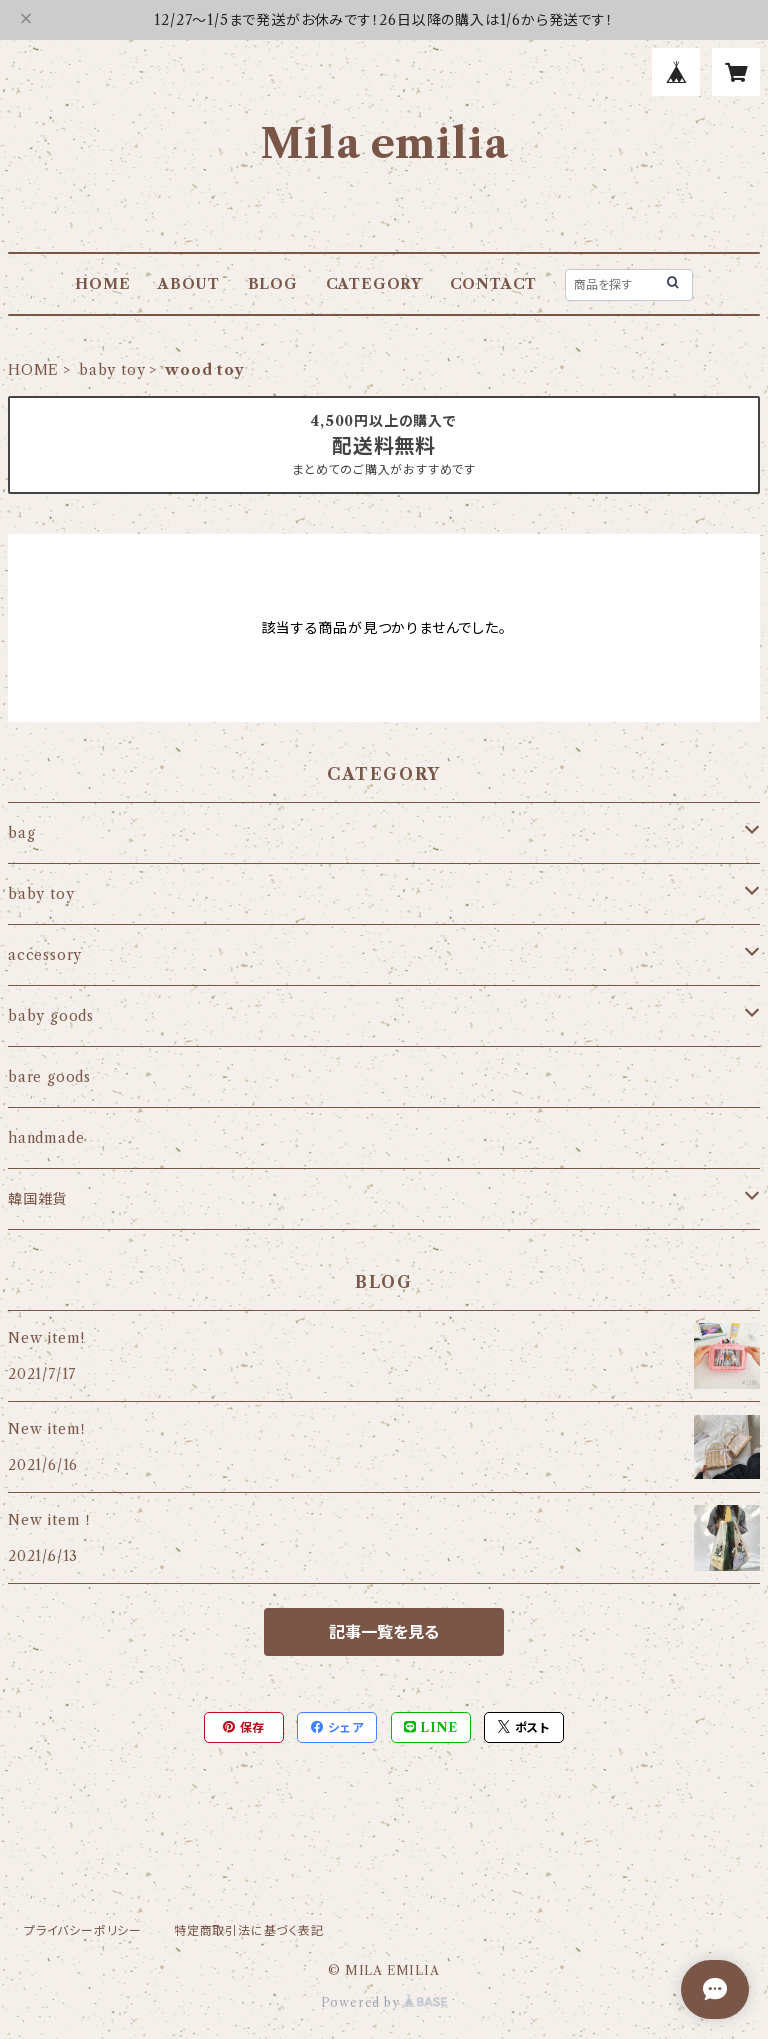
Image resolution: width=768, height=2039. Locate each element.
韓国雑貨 (37, 1199)
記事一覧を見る (384, 1632)
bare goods (49, 1077)
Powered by (384, 2002)
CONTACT (494, 284)
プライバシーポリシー (83, 1930)
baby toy (112, 370)
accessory (45, 955)
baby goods (51, 1016)
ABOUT (189, 284)
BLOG (273, 284)
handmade (46, 1138)
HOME (102, 284)
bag (21, 833)
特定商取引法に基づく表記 (249, 1930)
